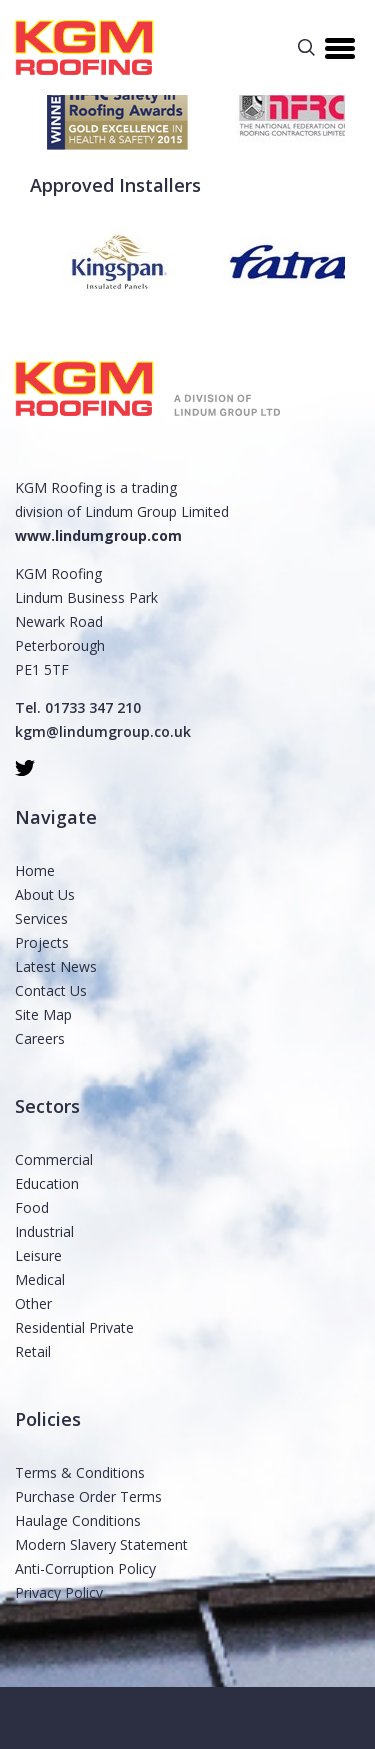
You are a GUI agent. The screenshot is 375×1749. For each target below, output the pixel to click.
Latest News (56, 966)
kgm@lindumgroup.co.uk (103, 731)
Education (47, 1183)
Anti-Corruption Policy (85, 1568)
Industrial (44, 1231)
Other (33, 1303)
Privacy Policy (59, 1592)
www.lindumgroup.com (98, 535)
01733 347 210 (93, 707)
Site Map (43, 1014)
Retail (33, 1351)
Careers (40, 1038)
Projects (42, 942)
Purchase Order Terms (88, 1496)
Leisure (38, 1255)
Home (35, 870)
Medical (40, 1279)
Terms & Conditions (80, 1472)
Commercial (54, 1159)
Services (41, 918)
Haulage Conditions (78, 1520)
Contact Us (51, 990)
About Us (45, 894)
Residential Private (74, 1327)
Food (32, 1207)
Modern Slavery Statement (101, 1544)
